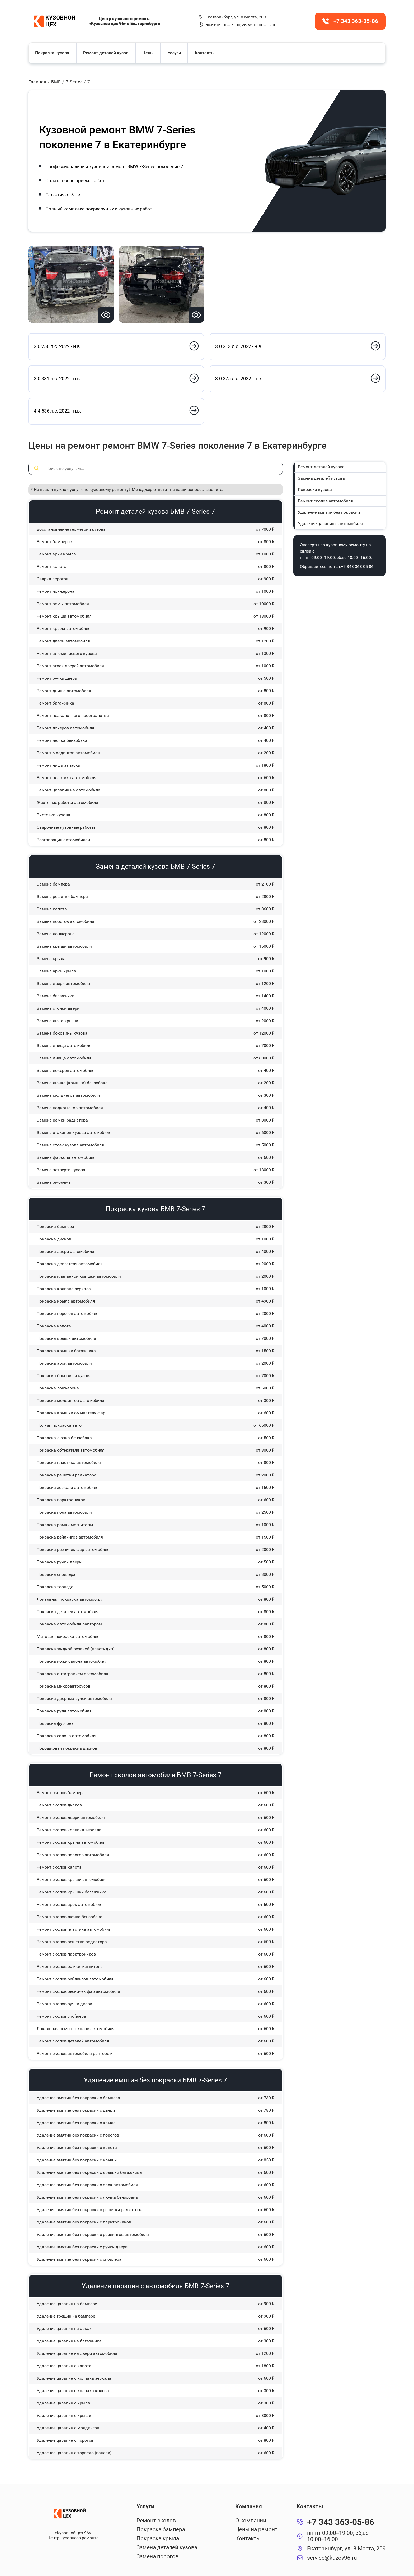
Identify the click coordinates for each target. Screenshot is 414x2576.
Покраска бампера (161, 2529)
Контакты (205, 52)
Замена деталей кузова (320, 477)
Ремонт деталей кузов (106, 52)
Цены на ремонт (256, 2529)
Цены (148, 52)
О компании (250, 2520)
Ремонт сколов (156, 2520)
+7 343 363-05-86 (356, 566)
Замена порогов (158, 2556)
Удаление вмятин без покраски (328, 512)
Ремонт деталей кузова (320, 466)
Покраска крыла (158, 2538)
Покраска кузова (53, 52)
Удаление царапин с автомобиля (329, 523)
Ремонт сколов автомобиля (324, 500)
